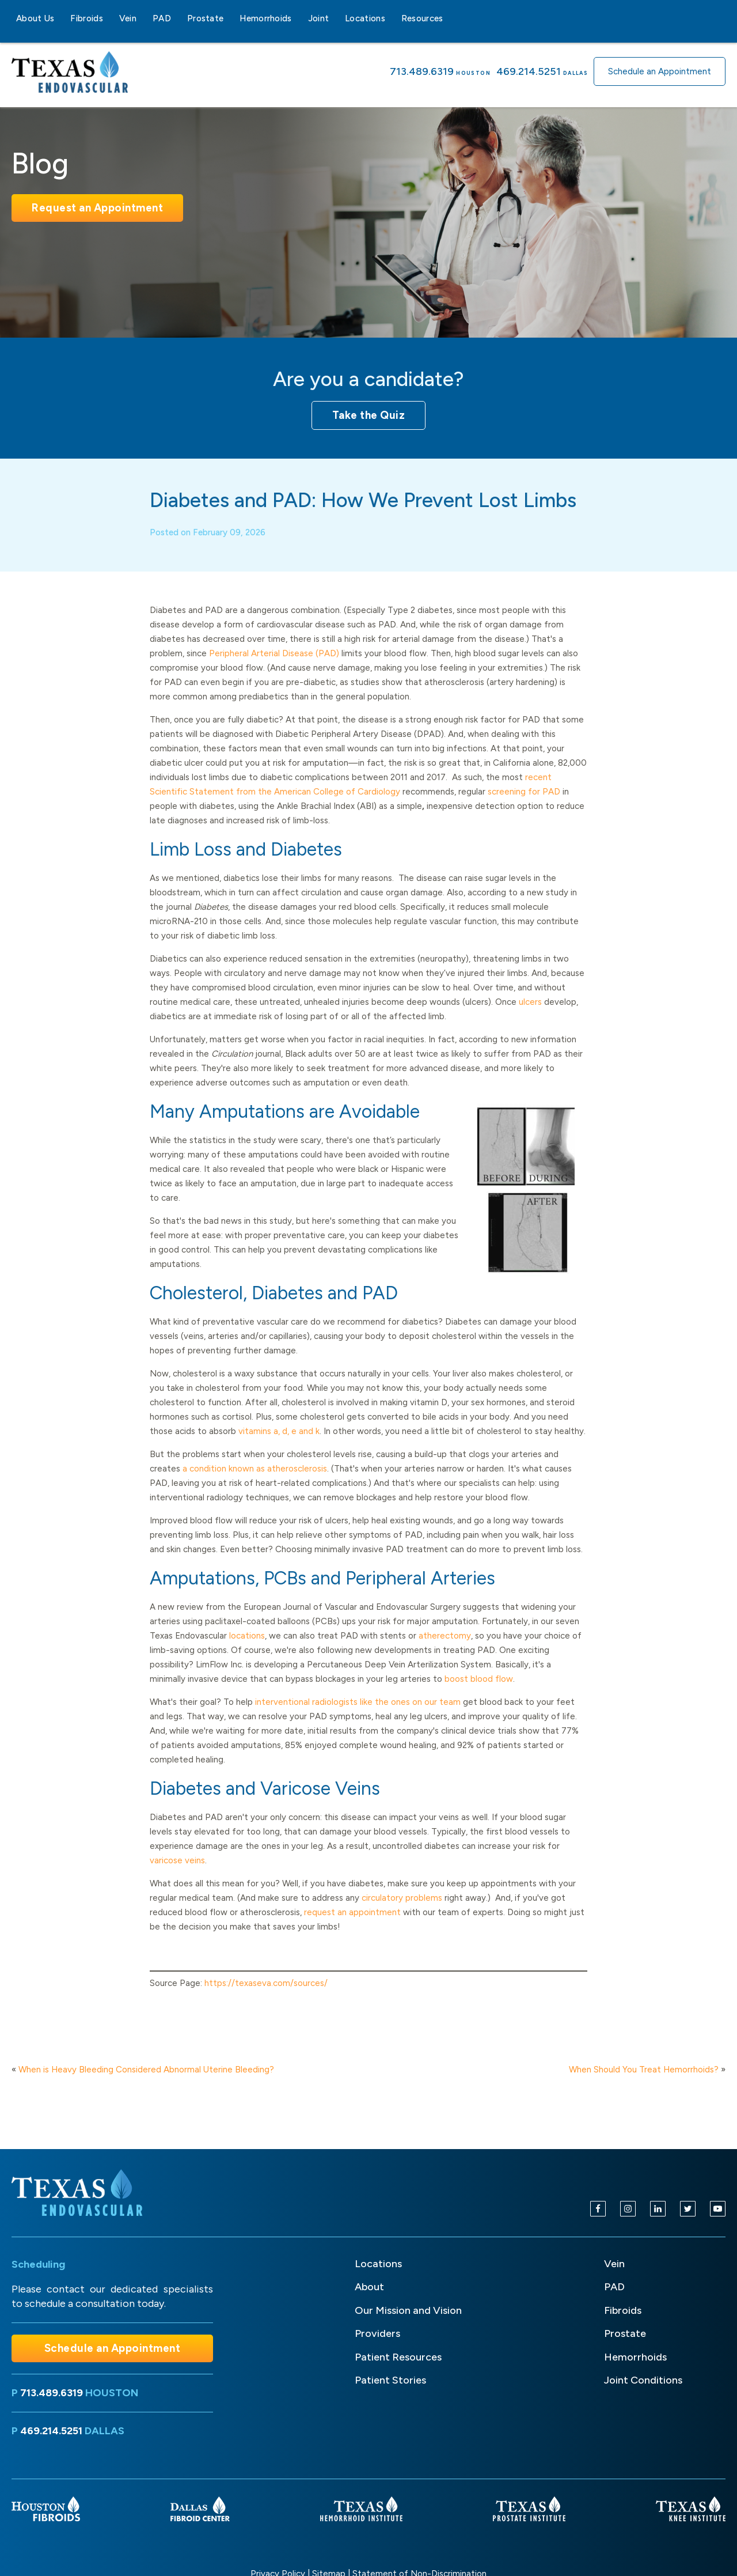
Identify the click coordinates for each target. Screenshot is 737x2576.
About (369, 2286)
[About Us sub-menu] (61, 18)
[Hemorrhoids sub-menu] (299, 18)
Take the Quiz (368, 415)
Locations (365, 18)
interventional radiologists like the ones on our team (358, 1718)
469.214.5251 (528, 71)
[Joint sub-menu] (335, 18)
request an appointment (353, 1928)
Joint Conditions (643, 2380)
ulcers (530, 1018)
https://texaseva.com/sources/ (266, 1999)
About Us (35, 18)
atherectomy (445, 1652)
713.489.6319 (422, 71)
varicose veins (177, 1876)
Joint (318, 18)
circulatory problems (402, 1914)
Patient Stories (390, 2380)
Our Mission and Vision (408, 2310)
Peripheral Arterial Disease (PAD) (274, 669)
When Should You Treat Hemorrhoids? (644, 2069)
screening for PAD (524, 808)
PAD (162, 18)
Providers (377, 2333)
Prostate (205, 18)
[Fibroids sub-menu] (110, 18)
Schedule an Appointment (659, 71)
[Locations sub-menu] (392, 18)
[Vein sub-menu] (143, 18)
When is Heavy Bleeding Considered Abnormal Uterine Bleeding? (146, 2069)
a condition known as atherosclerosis (255, 1485)
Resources (422, 18)
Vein (127, 18)
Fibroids (86, 18)
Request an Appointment (97, 207)
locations (247, 1652)
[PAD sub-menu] (178, 18)
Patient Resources (398, 2357)
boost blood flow (479, 1695)
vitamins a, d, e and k (279, 1447)
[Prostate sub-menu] (230, 18)
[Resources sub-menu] (450, 18)
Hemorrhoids (265, 18)
